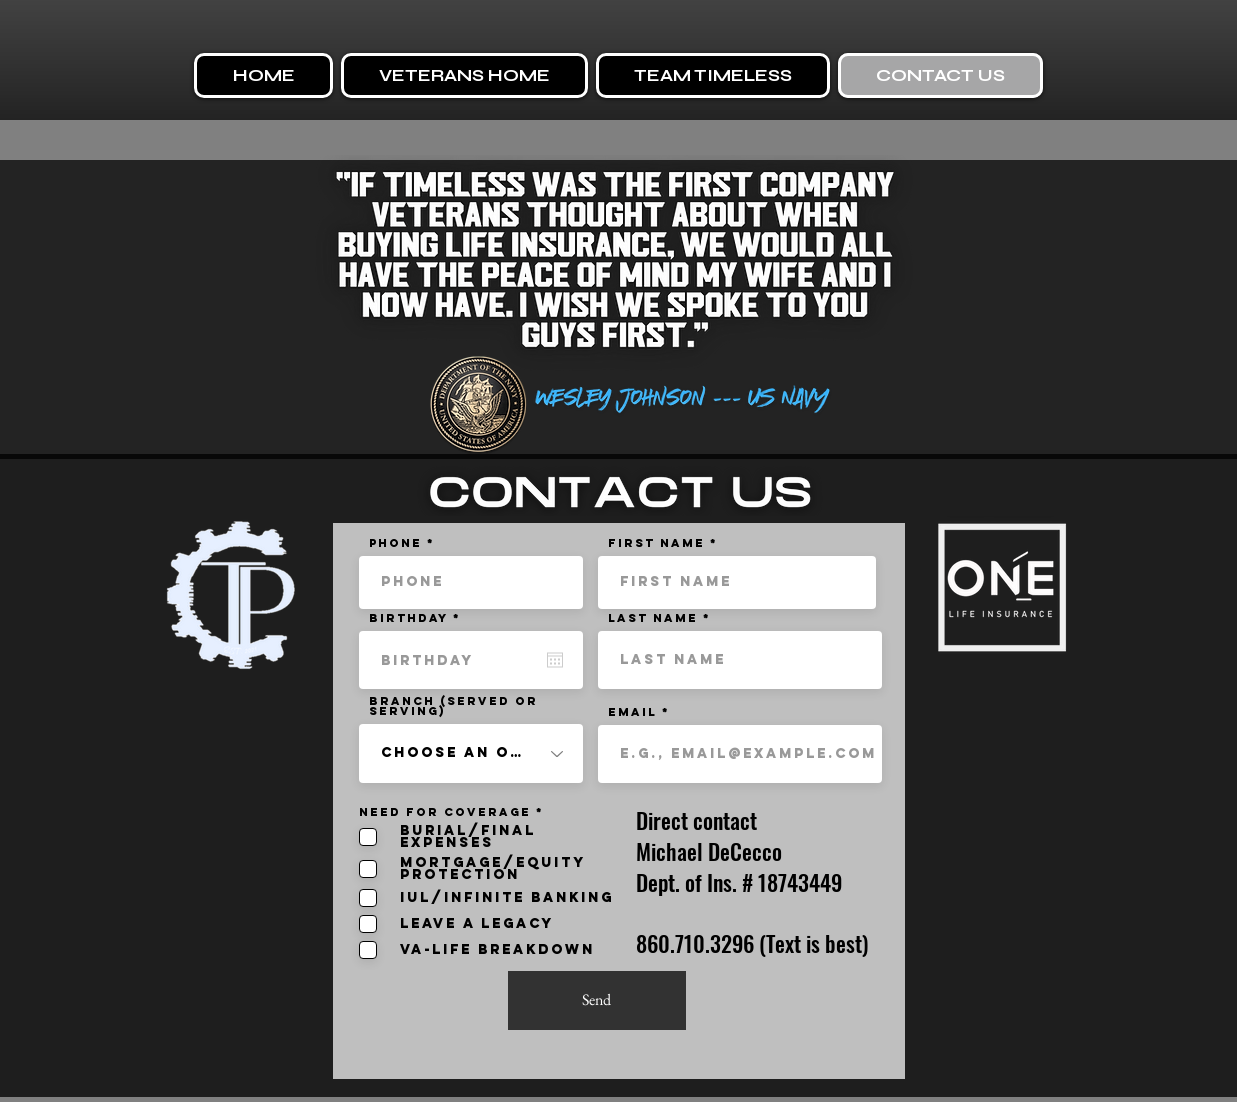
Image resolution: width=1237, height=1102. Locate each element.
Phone (395, 543)
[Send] (597, 1000)
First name (656, 543)
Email (632, 712)
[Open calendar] (555, 660)
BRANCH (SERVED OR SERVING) (453, 706)
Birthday (420, 618)
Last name (653, 618)
